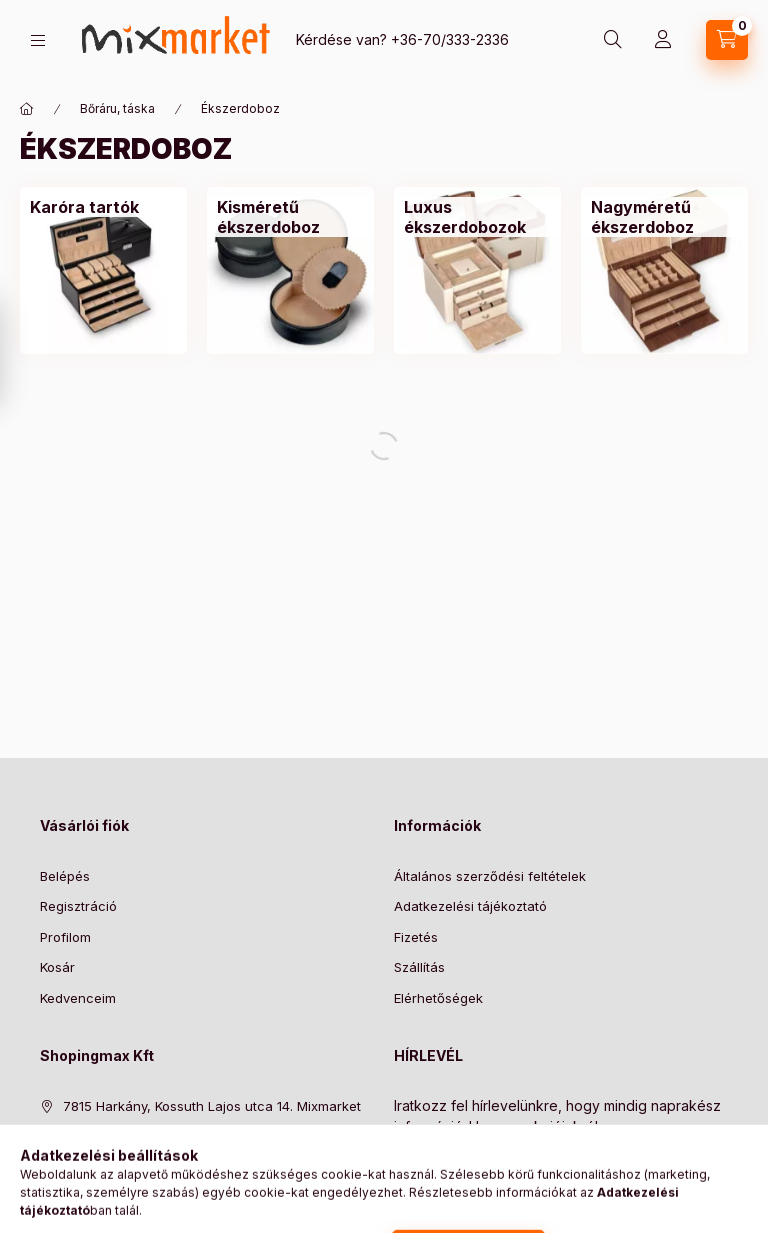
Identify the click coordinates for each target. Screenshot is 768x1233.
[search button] (613, 40)
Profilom (65, 937)
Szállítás (419, 967)
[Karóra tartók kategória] (84, 207)
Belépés (65, 876)
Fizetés (416, 937)
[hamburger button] (38, 40)
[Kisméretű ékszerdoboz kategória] (290, 217)
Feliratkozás (452, 1167)
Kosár (57, 967)
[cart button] (727, 40)
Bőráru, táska (117, 108)
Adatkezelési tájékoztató (470, 906)
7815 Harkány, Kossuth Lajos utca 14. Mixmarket (212, 1106)
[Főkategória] (27, 109)
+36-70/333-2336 (450, 39)
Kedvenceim (78, 998)
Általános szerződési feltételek (490, 876)
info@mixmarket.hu (123, 1167)
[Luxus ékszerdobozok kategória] (477, 217)
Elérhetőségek (438, 998)
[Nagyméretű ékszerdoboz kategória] (664, 217)
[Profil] (663, 40)
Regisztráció (78, 906)
